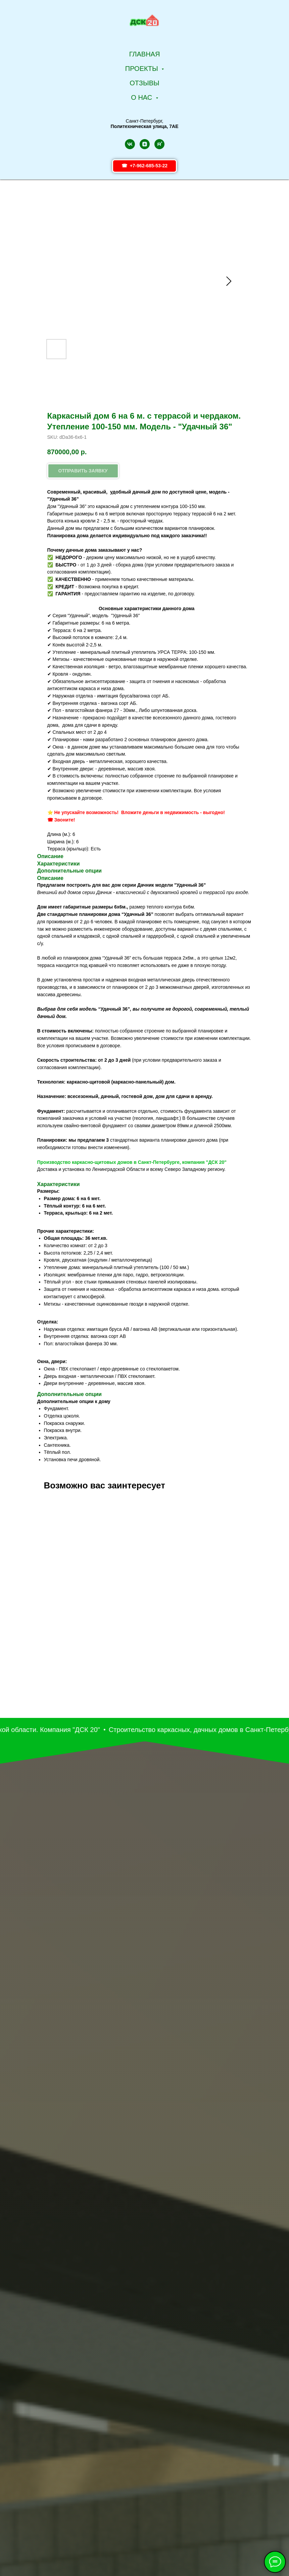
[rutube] (159, 144)
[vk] (130, 144)
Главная (144, 54)
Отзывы (144, 83)
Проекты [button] (142, 68)
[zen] (145, 144)
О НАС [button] (142, 97)
